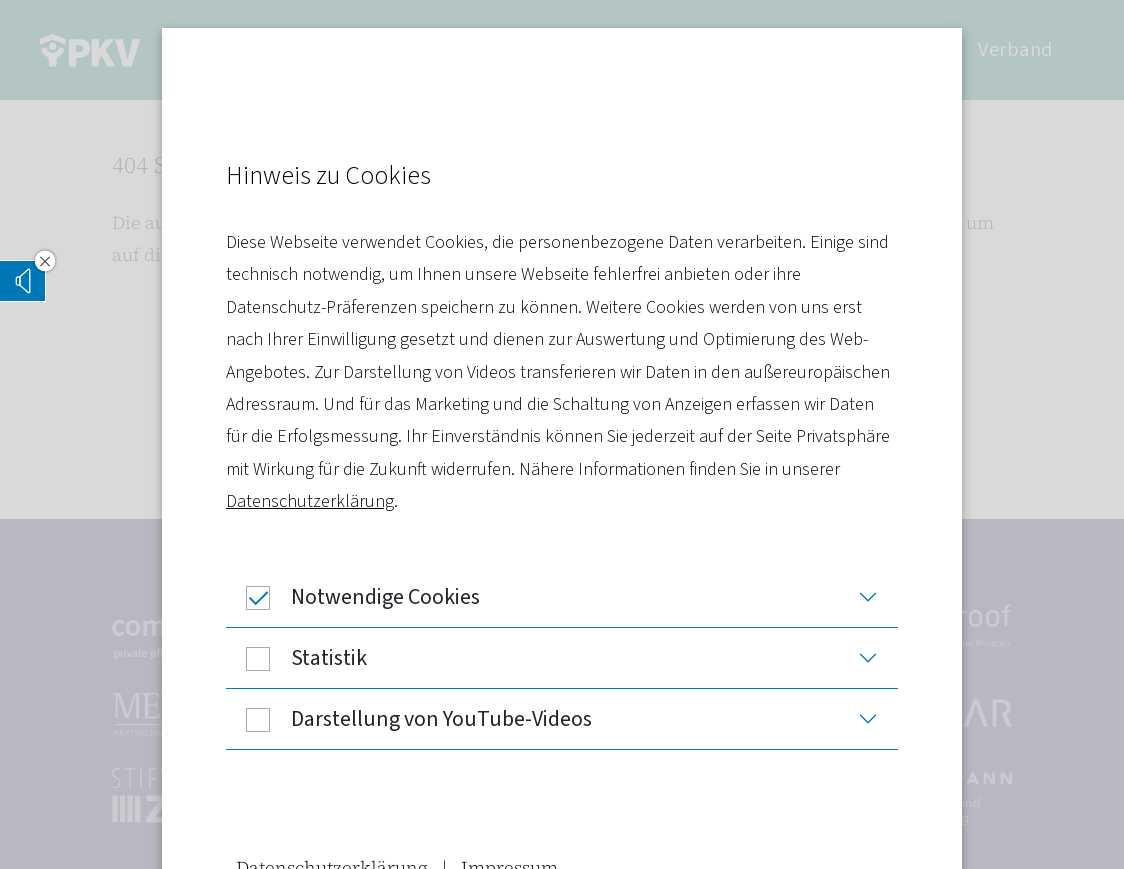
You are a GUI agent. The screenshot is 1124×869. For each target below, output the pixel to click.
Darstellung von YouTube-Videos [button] (409, 719)
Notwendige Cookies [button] (353, 597)
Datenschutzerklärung (310, 501)
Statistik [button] (296, 658)
